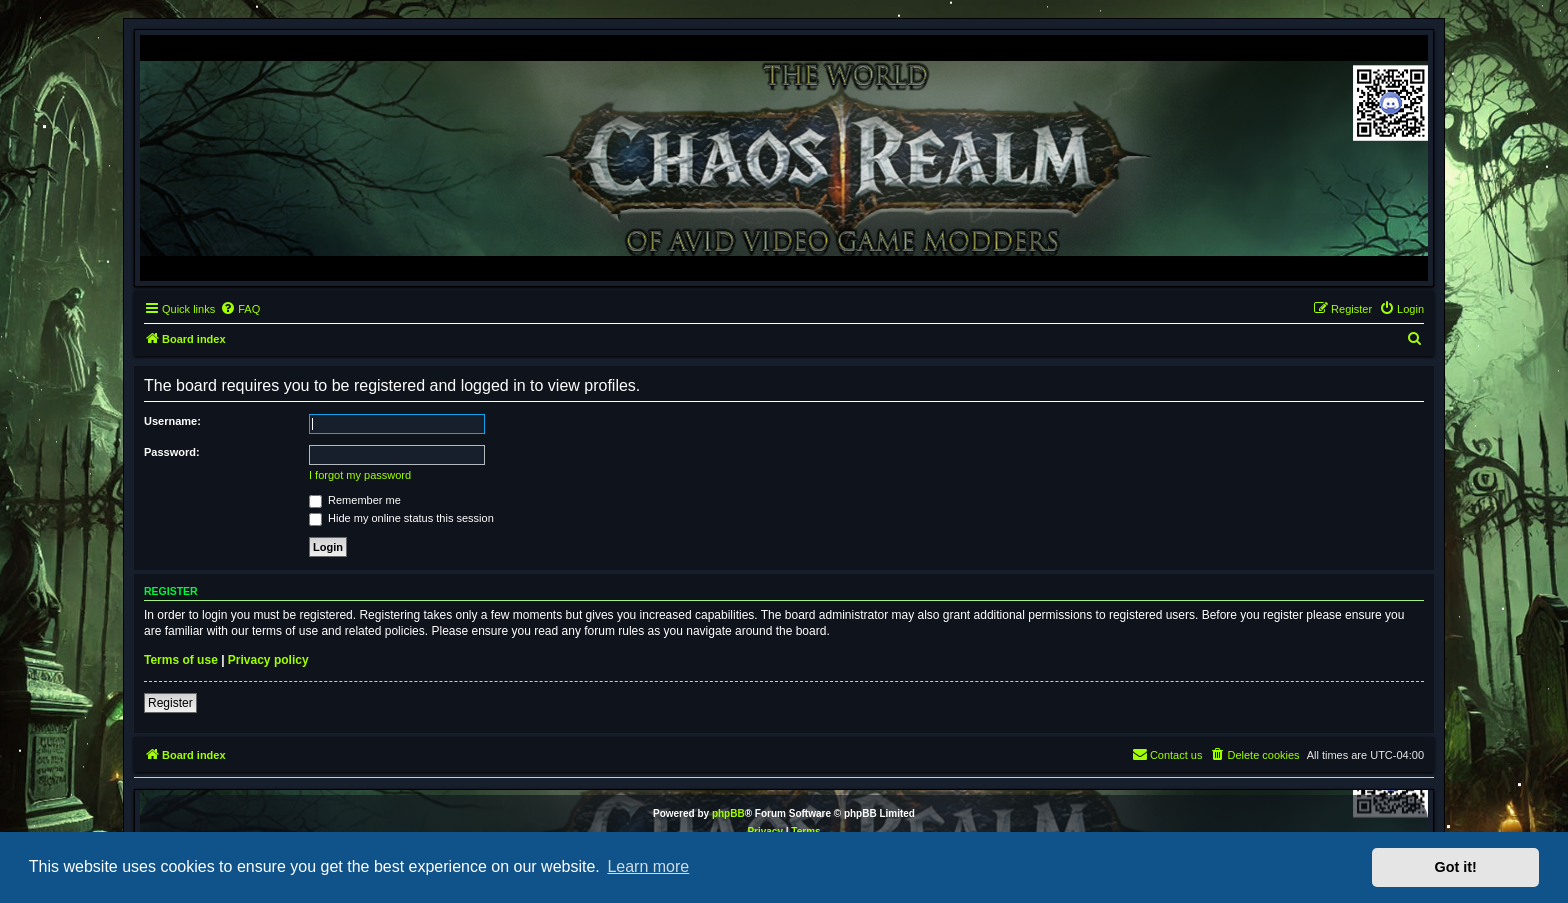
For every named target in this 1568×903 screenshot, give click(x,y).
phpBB (728, 813)
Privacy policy (268, 660)
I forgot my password (360, 475)
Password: (172, 452)
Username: (172, 421)
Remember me (355, 500)
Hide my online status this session (401, 518)
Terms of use (181, 660)
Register (170, 703)
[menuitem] (240, 309)
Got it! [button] (1456, 867)
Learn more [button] (648, 866)
